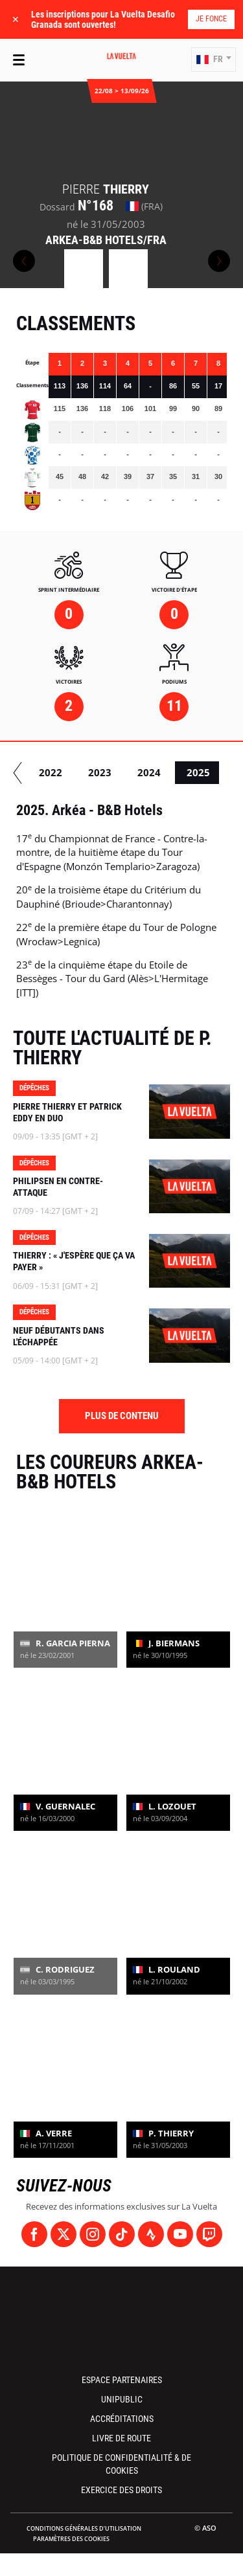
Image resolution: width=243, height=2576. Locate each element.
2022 (112, 772)
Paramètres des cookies (71, 2539)
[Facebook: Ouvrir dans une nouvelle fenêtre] (34, 2234)
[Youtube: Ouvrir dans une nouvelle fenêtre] (180, 2234)
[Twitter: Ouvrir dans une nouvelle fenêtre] (63, 2234)
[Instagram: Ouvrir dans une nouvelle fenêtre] (93, 2234)
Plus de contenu (122, 1416)
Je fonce (211, 18)
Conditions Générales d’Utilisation (84, 2528)
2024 (210, 772)
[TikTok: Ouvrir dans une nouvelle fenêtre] (122, 2234)
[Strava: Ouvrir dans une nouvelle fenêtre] (151, 2234)
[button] (213, 59)
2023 (161, 772)
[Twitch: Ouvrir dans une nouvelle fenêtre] (209, 2234)
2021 (63, 772)
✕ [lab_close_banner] (15, 19)
